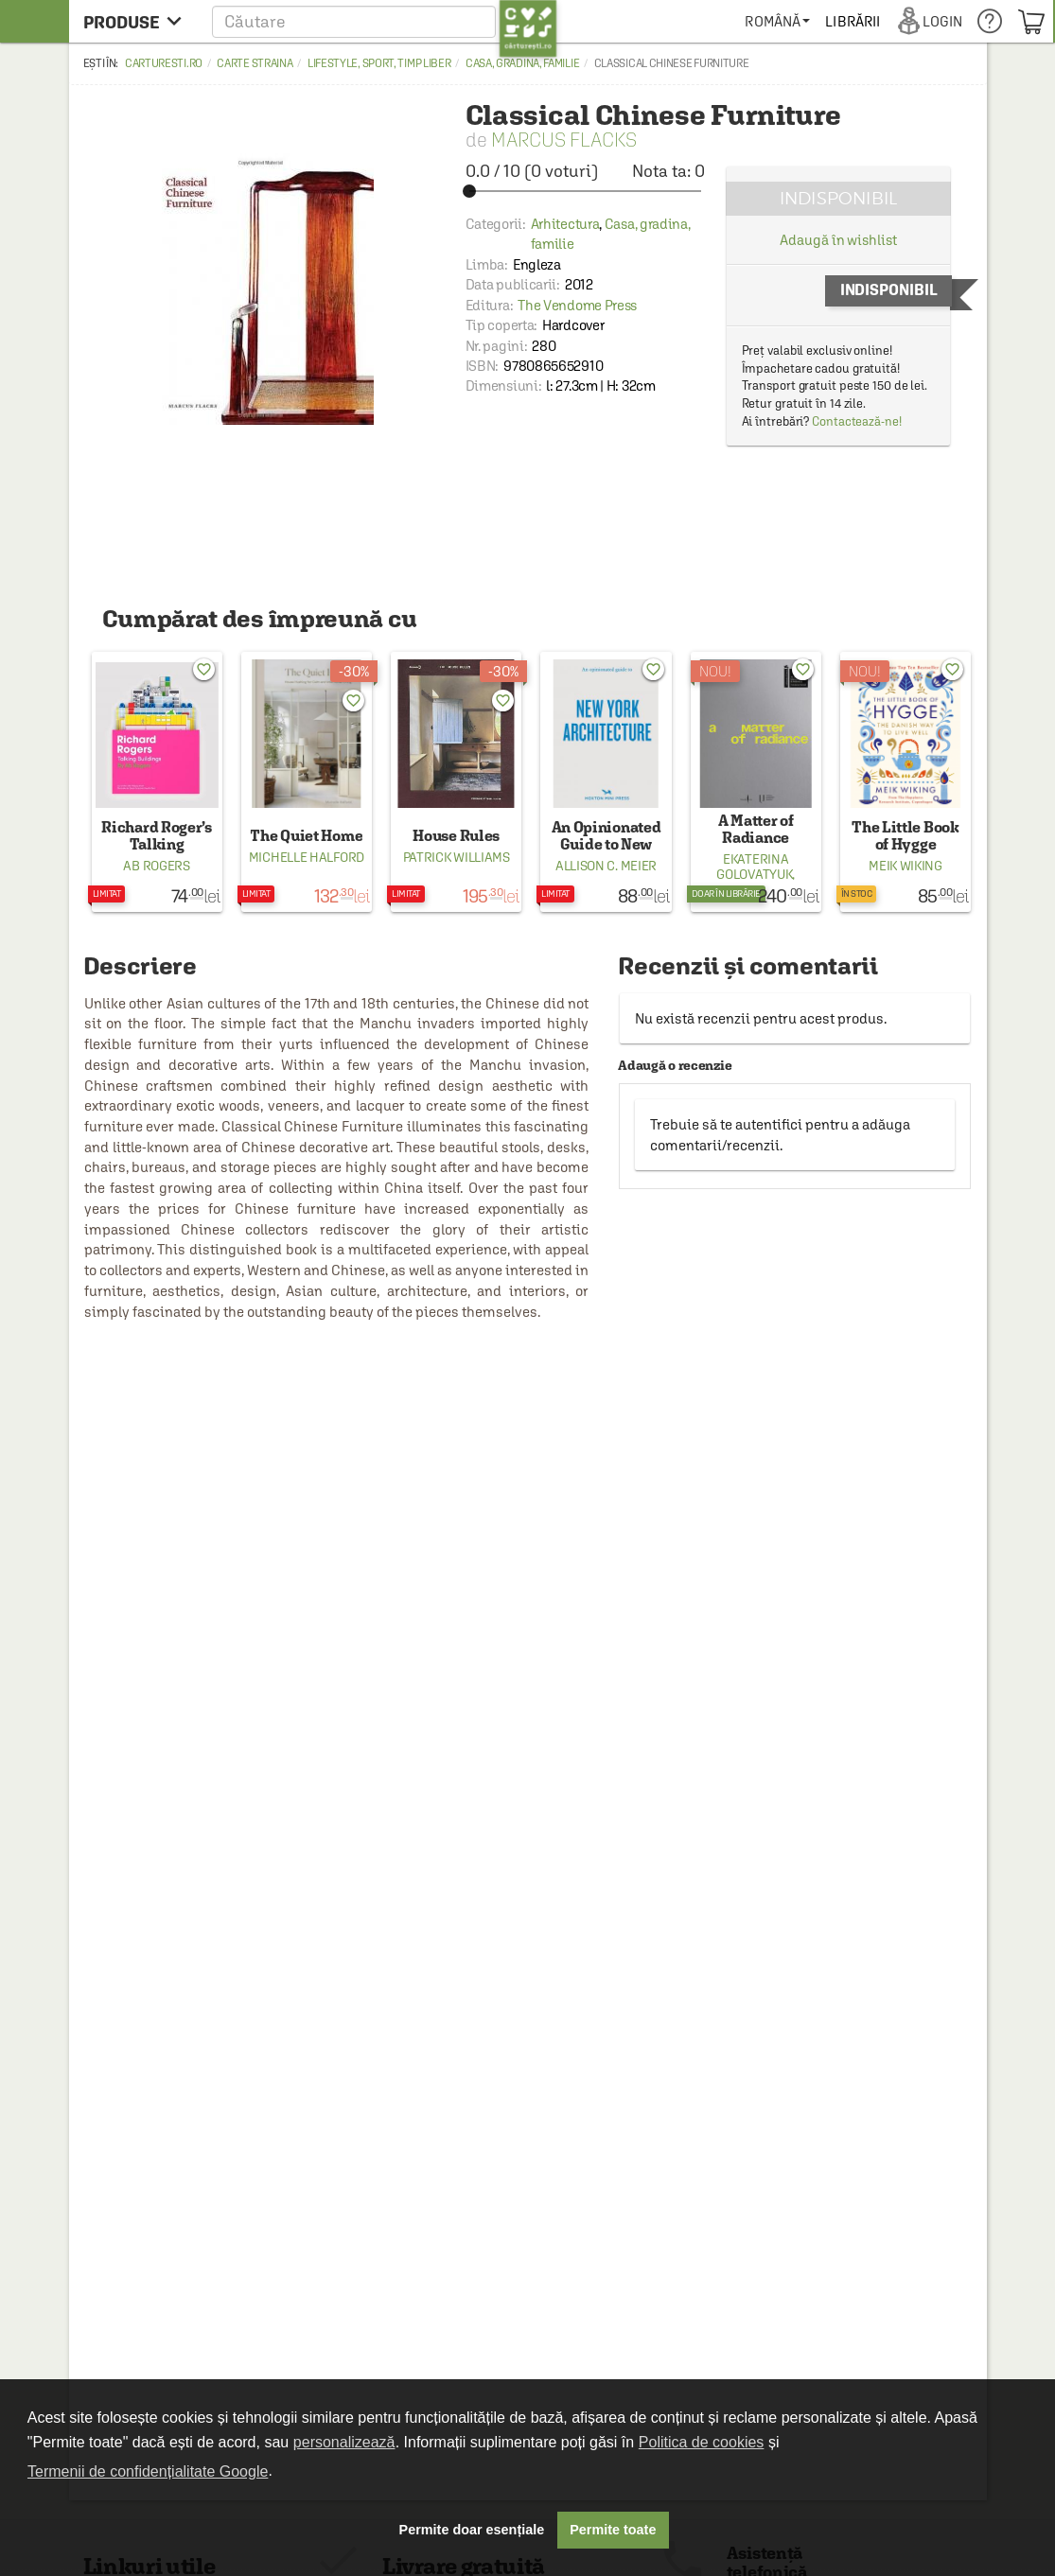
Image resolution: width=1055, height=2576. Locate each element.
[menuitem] (777, 21)
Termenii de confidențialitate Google (147, 2471)
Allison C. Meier (606, 865)
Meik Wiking (905, 865)
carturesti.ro (163, 63)
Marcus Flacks (564, 139)
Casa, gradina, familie (522, 63)
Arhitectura (565, 224)
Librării (852, 21)
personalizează (344, 2442)
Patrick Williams (456, 857)
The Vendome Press (577, 305)
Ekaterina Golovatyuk (754, 866)
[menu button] (137, 21)
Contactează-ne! (857, 421)
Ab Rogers (156, 865)
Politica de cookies (702, 2442)
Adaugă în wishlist (838, 240)
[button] (384, 21)
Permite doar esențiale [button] (472, 2529)
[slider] (585, 191)
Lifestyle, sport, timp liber (379, 63)
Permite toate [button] (613, 2529)
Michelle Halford (306, 857)
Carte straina (254, 63)
